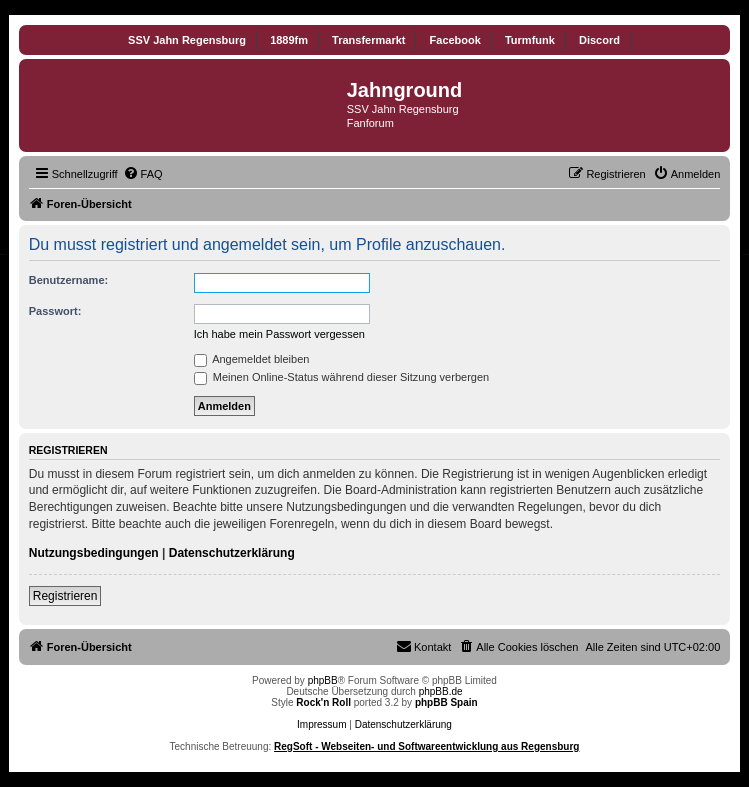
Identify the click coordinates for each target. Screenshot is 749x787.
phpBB (323, 680)
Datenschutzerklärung (232, 553)
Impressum (321, 724)
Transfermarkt (368, 40)
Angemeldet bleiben (252, 359)
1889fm (289, 40)
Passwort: (55, 311)
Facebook (455, 40)
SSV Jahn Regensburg (187, 40)
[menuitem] (143, 174)
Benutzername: (68, 280)
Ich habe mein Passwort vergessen (279, 334)
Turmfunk (530, 40)
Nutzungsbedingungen (94, 553)
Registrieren (65, 596)
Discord (599, 40)
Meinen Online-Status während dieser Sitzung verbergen (341, 377)
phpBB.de (441, 691)
